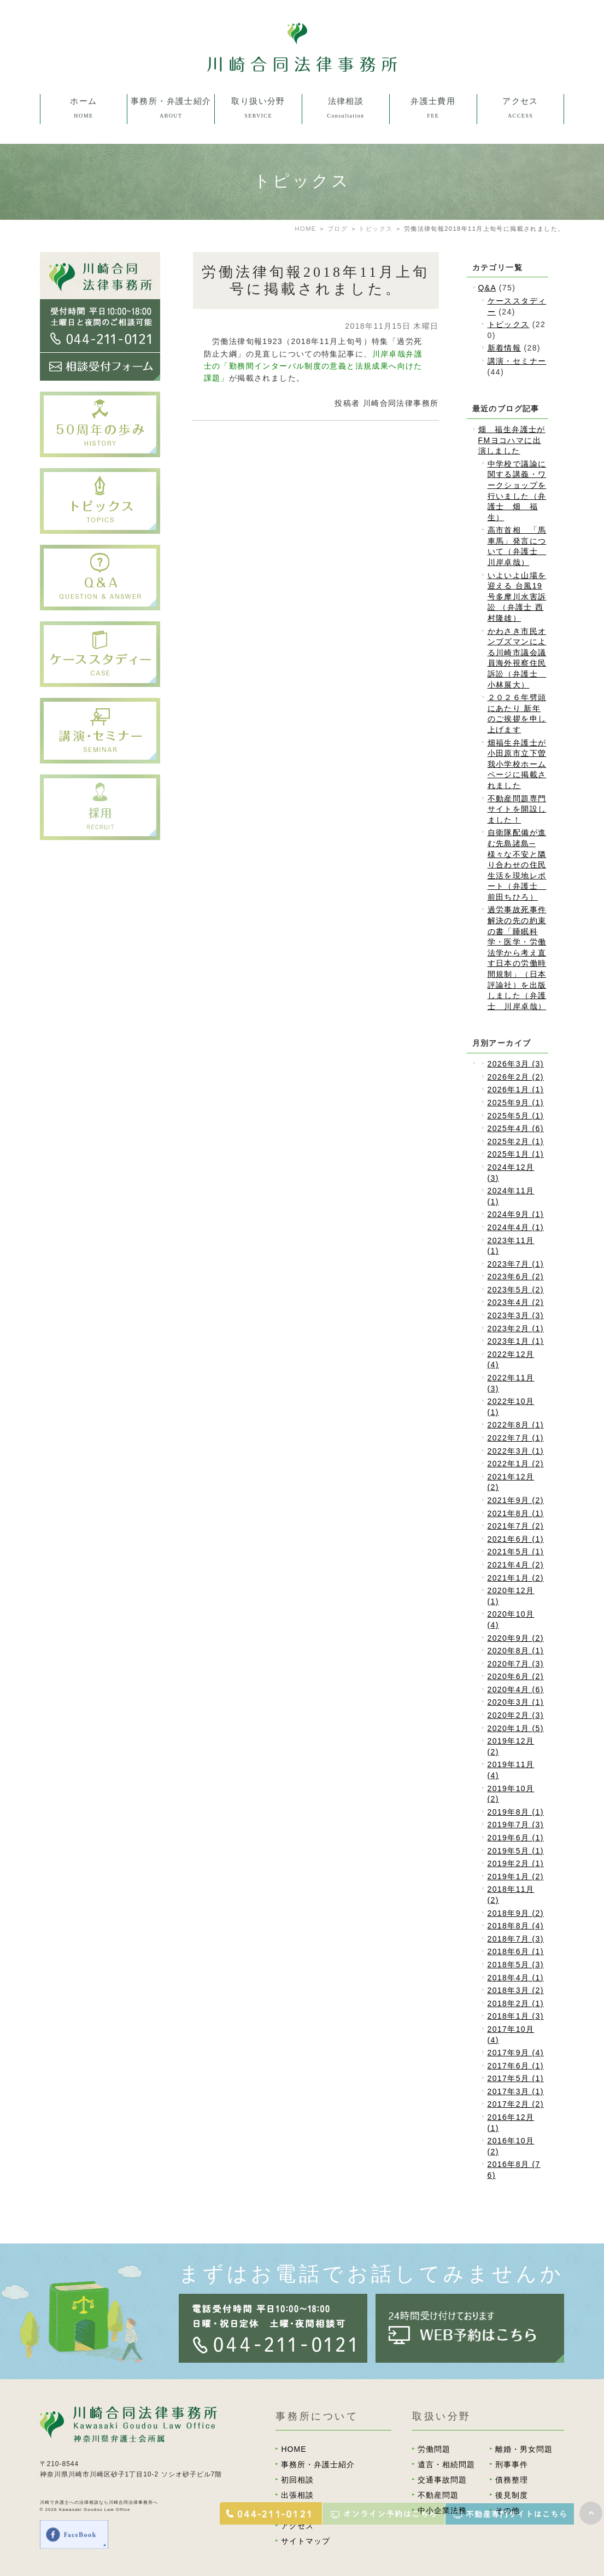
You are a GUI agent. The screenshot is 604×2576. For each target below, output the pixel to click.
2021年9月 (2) (516, 1500)
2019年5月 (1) (516, 1850)
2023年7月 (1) (516, 1264)
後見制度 (511, 2495)
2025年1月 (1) (516, 1154)
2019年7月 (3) (516, 1824)
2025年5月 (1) (516, 1115)
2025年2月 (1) (516, 1141)
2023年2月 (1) (516, 1328)
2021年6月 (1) (516, 1539)
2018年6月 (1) (516, 1951)
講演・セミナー (517, 361)
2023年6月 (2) (516, 1276)
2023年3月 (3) (516, 1315)
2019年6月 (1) (516, 1837)
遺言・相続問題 (446, 2464)
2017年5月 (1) (516, 2078)
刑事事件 (511, 2464)
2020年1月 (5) (516, 1728)
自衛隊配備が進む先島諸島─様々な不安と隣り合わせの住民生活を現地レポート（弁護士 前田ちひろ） (517, 864)
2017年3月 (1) (516, 2091)
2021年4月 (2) (516, 1564)
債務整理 (511, 2479)
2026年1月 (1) (516, 1089)
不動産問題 (438, 2495)
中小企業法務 (442, 2510)
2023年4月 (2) (516, 1302)
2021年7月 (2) (516, 1526)
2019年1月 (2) (516, 1876)
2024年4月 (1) (516, 1227)
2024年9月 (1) (516, 1214)
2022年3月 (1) (516, 1451)
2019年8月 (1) (516, 1812)
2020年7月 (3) (516, 1663)
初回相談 (297, 2479)
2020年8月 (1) (516, 1650)
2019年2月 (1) (516, 1863)
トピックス (375, 228)
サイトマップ (305, 2541)
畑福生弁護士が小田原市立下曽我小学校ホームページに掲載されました (517, 764)
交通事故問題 (442, 2479)
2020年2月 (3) (516, 1715)
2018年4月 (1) (516, 1977)
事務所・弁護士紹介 (318, 2464)
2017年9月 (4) (516, 2052)
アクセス (297, 2525)
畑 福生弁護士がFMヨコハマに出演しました (512, 440)
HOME (293, 2449)
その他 (507, 2510)
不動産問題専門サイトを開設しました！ (517, 809)
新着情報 (504, 347)
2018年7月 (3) (516, 1938)
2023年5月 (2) (516, 1289)
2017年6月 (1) (516, 2065)
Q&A (487, 287)
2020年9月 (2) (516, 1638)
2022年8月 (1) (516, 1424)
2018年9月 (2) (516, 1913)
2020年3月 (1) (516, 1702)
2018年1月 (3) (516, 2016)
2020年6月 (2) (516, 1676)
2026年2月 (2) (516, 1077)
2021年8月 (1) (516, 1513)
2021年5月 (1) (516, 1551)
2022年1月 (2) (516, 1463)
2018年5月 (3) (516, 1964)
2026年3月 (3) (516, 1063)
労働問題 (434, 2449)
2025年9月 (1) (516, 1102)
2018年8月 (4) (516, 1925)
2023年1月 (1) (516, 1341)
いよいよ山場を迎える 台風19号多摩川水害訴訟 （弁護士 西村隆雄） (517, 596)
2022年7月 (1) (516, 1437)
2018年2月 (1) (516, 2003)
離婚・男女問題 (524, 2449)
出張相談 (297, 2495)
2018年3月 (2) (516, 1990)
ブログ (337, 228)
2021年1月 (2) (516, 1577)
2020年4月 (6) (516, 1689)
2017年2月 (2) (516, 2104)
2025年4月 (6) (516, 1128)
